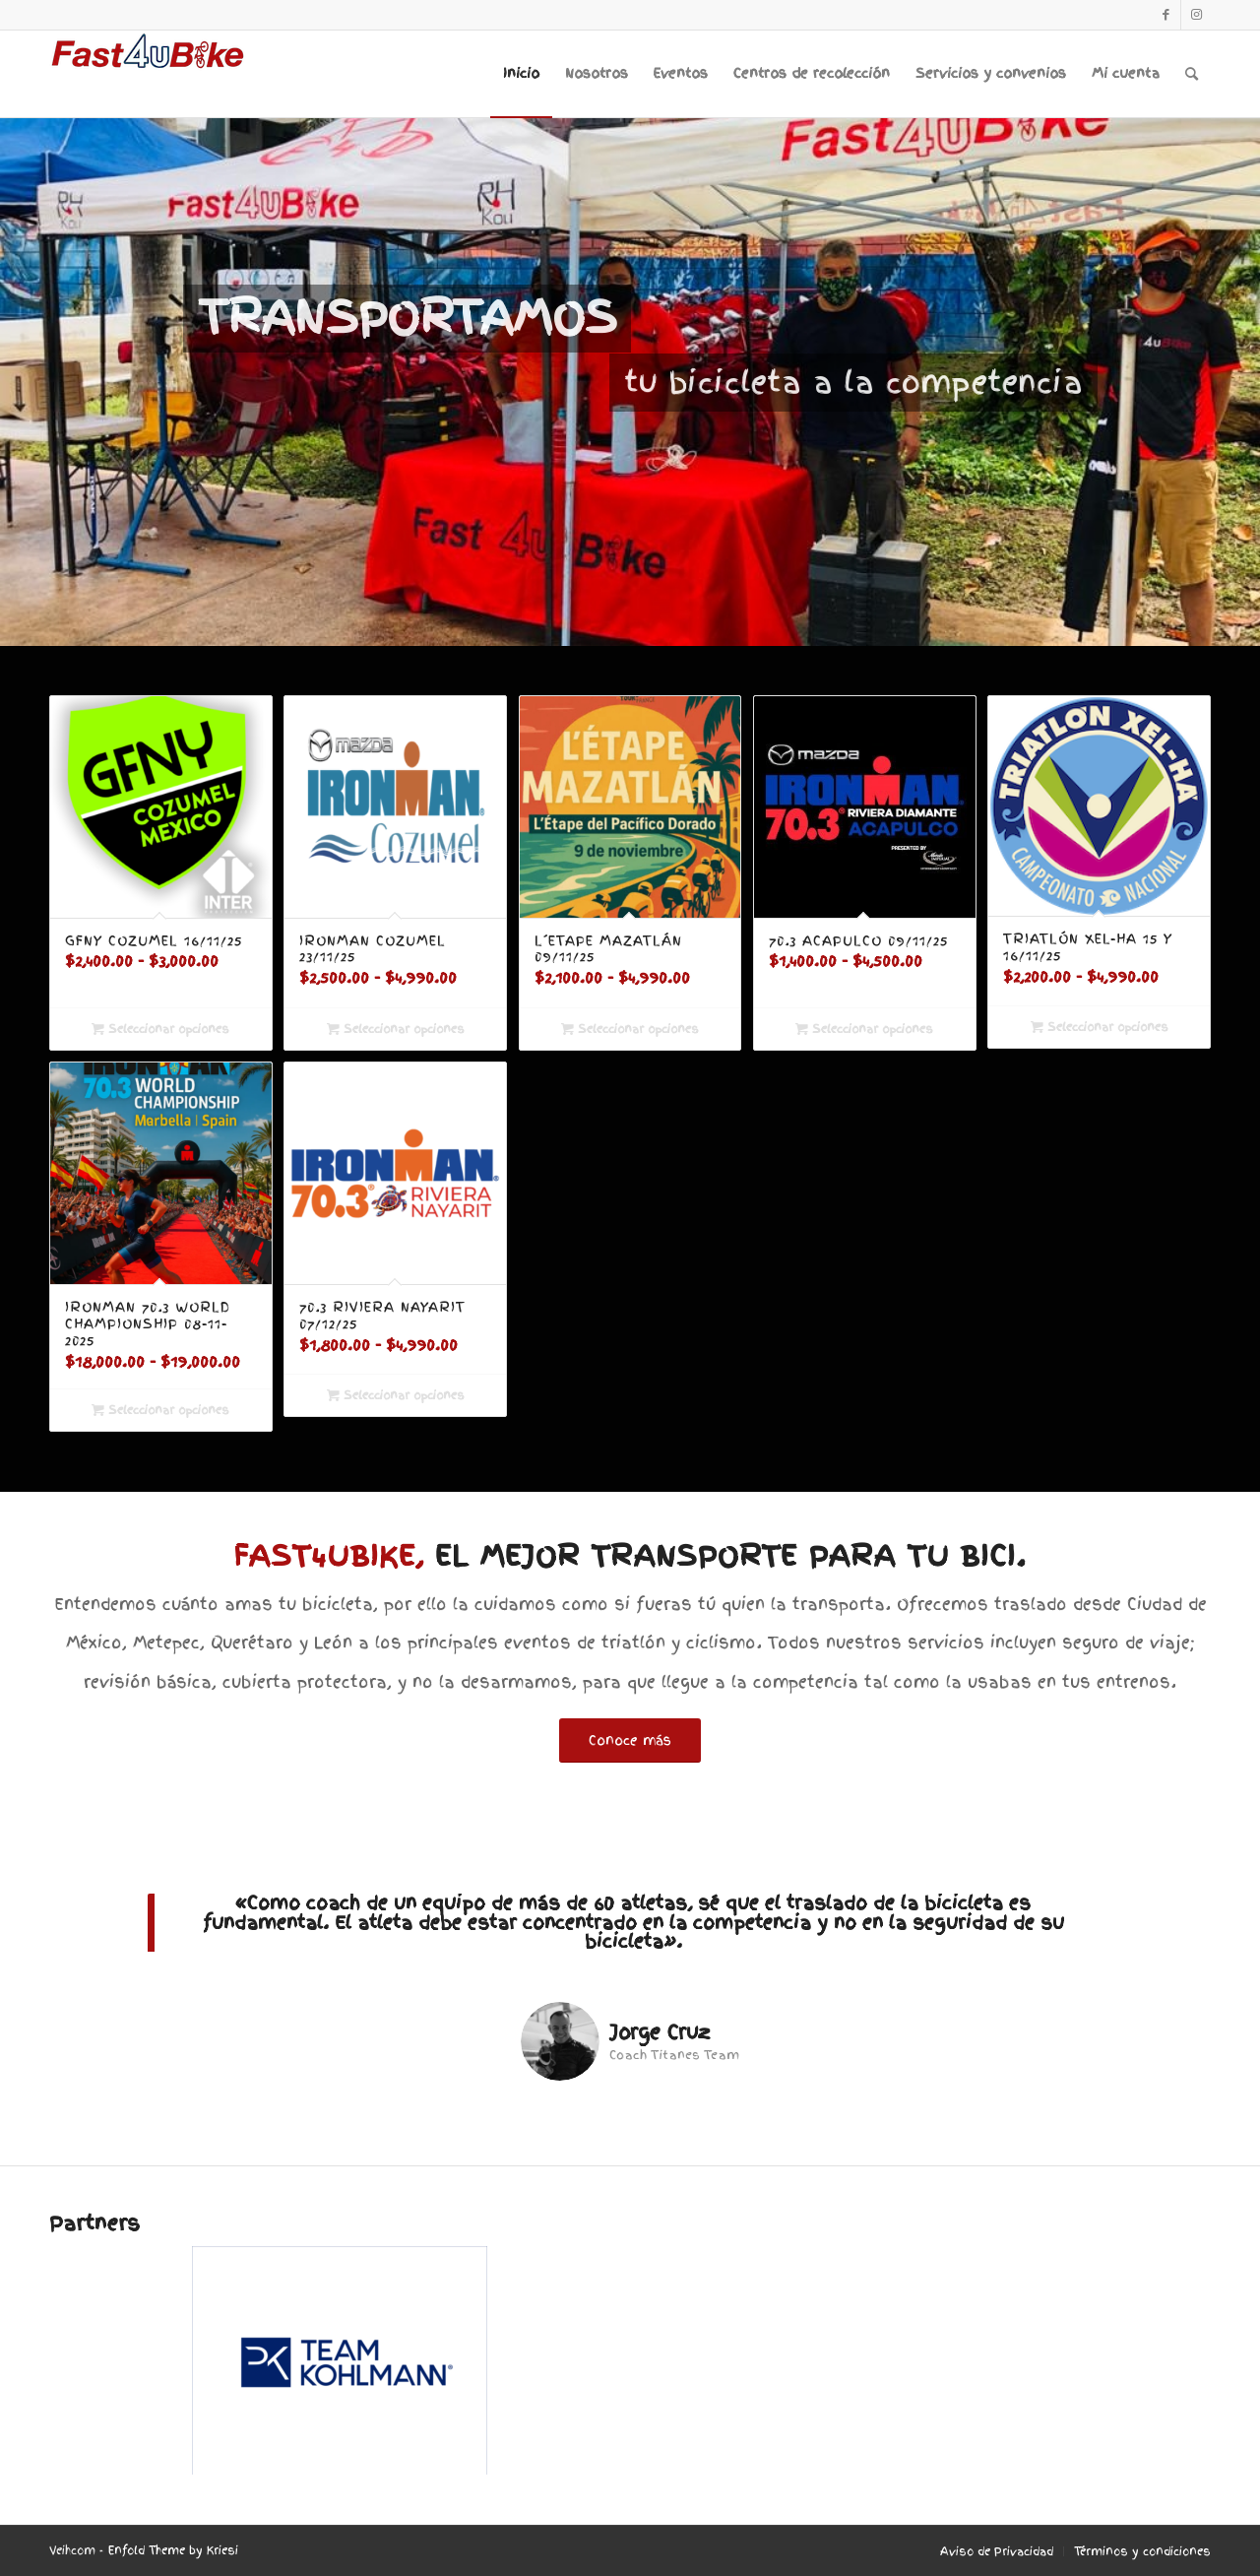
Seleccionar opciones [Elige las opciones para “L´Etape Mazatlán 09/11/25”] (630, 1029)
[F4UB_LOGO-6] (147, 74)
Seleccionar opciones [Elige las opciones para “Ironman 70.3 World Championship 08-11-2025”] (160, 1410)
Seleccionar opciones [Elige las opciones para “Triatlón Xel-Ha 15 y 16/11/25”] (1099, 1027)
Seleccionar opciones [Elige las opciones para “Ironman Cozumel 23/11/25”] (396, 1029)
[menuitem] (521, 74)
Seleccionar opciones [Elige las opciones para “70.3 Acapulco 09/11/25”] (864, 1029)
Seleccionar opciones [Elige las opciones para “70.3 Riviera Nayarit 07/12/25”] (396, 1395)
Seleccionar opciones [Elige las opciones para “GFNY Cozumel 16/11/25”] (160, 1029)
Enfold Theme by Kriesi (173, 2550)
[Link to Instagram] (1196, 15)
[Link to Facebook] (1166, 15)
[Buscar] (1191, 74)
